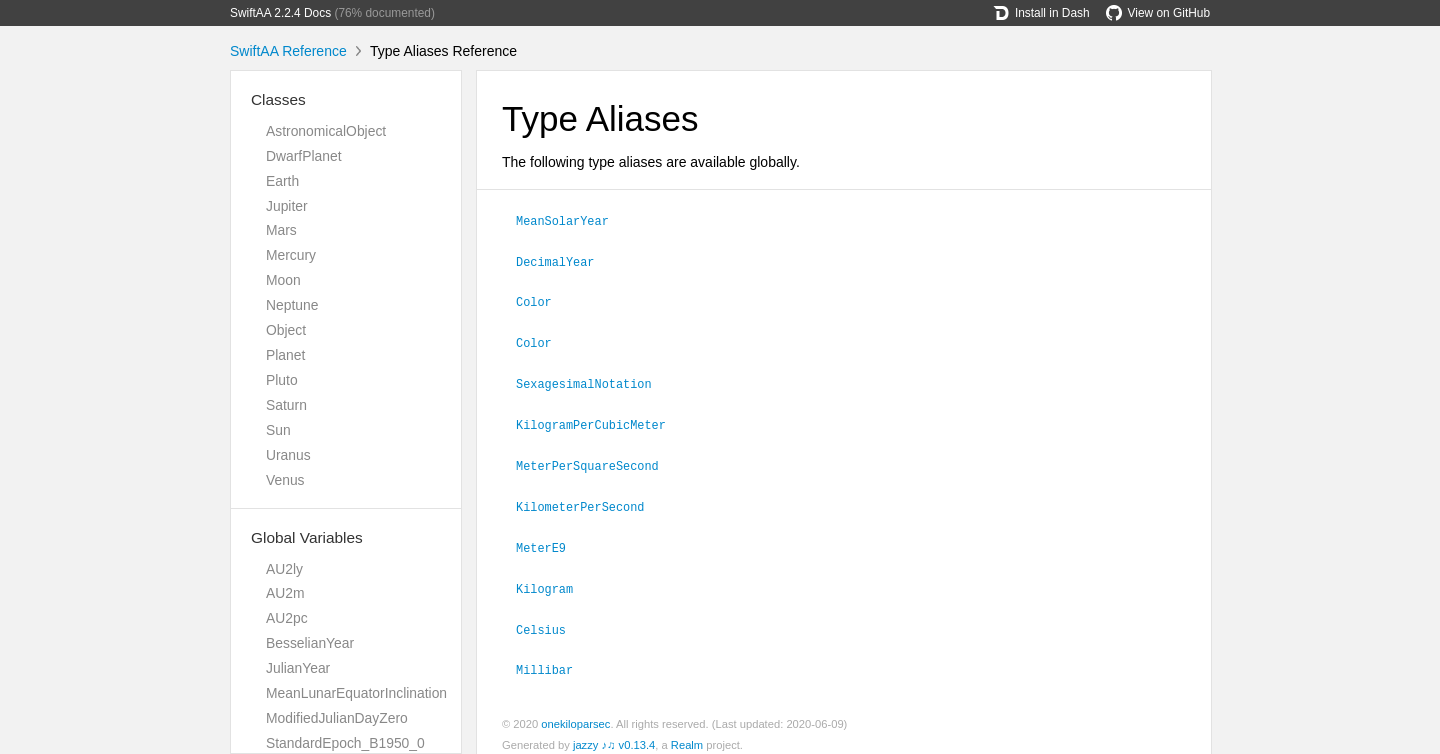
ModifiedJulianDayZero (337, 718)
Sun (278, 430)
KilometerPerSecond (588, 499)
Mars (281, 230)
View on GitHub (1158, 13)
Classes (278, 99)
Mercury (291, 255)
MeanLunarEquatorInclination (356, 693)
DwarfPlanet (304, 156)
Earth (282, 181)
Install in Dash (1041, 13)
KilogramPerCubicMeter (599, 419)
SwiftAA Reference (288, 51)
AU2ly (284, 569)
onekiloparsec (575, 712)
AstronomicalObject (326, 131)
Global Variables (307, 537)
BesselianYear (310, 643)
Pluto (282, 380)
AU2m (285, 593)
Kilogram (553, 579)
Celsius (549, 619)
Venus (285, 480)
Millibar (553, 658)
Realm (687, 733)
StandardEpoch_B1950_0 (345, 743)
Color (542, 299)
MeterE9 (549, 539)
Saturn (286, 405)
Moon (283, 280)
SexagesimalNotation (592, 379)
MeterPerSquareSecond (596, 459)
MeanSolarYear (571, 220)
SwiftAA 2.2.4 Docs (280, 13)
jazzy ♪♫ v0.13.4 (614, 733)
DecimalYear (563, 260)
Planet (285, 355)
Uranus (288, 455)
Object (286, 330)
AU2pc (287, 618)
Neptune (292, 305)
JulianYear (298, 668)
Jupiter (287, 206)
